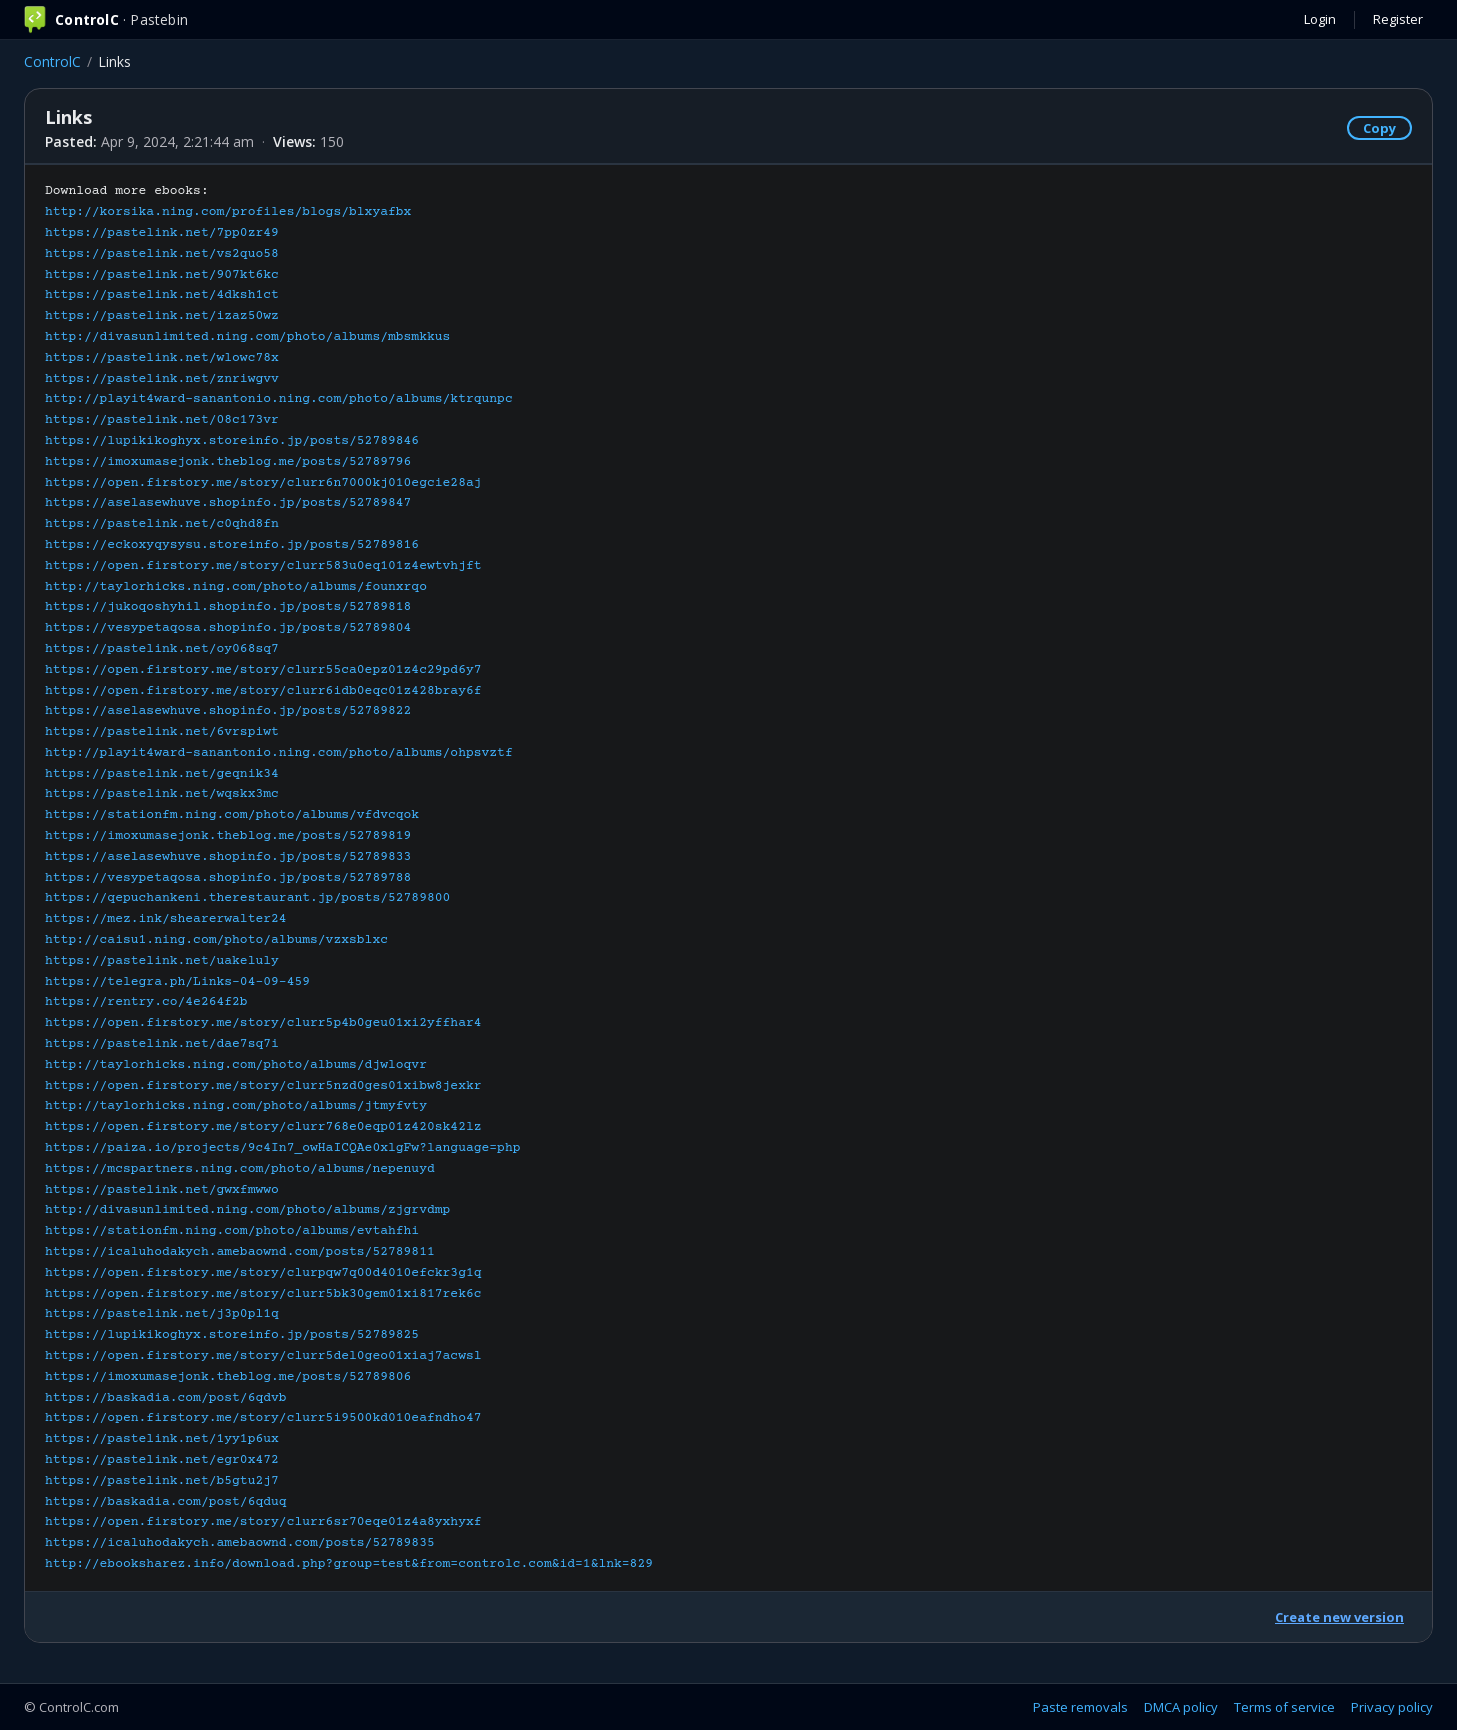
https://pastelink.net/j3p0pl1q (162, 1314)
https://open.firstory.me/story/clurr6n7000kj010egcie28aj (263, 483)
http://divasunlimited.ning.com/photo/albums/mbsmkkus (247, 337)
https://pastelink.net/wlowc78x (162, 358)
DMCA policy (1181, 1707)
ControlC (52, 61)
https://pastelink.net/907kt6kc (162, 275)
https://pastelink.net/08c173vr (162, 420)
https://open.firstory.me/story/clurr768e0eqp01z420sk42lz (263, 1127)
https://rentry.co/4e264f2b (146, 1002)
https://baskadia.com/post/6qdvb (166, 1398)
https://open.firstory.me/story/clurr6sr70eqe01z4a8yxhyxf (263, 1522)
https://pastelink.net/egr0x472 (162, 1460)
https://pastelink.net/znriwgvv (162, 379)
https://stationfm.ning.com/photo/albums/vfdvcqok (232, 815)
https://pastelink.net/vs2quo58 (162, 254)
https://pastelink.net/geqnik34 (162, 774)
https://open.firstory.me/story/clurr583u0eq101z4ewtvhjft (263, 566)
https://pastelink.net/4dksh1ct (162, 295)
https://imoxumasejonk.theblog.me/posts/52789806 (228, 1377)
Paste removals (1080, 1707)
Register (1398, 19)
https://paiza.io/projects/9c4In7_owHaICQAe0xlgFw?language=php (283, 1148)
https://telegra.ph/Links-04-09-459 (177, 982)
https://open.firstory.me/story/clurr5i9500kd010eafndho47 (263, 1418)
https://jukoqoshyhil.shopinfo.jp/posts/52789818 (228, 607)
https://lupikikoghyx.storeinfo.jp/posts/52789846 (232, 441)
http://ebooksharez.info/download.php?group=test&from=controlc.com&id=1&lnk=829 (349, 1564)
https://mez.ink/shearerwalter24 (166, 919)
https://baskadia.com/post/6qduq (166, 1502)
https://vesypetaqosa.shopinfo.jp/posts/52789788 (228, 878)
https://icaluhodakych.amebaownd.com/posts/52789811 (240, 1252)
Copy (1379, 128)
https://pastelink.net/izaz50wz (162, 316)
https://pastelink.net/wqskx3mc (162, 794)
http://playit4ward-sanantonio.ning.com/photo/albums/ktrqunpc (279, 399)
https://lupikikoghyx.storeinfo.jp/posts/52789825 (232, 1335)
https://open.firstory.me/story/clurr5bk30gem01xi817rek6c (263, 1294)
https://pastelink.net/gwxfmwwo (162, 1190)
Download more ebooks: (349, 877)
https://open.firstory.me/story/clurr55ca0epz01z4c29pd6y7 (263, 670)
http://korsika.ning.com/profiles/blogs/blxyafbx (228, 212)
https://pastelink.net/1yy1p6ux (162, 1439)
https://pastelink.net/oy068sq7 (162, 649)
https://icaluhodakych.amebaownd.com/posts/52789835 (240, 1543)
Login (1320, 19)
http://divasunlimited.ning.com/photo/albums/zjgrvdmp (247, 1210)
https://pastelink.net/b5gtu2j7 (162, 1481)
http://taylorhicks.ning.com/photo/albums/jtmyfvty (236, 1106)
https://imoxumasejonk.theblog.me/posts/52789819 (228, 836)
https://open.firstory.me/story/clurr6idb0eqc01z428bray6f (263, 691)
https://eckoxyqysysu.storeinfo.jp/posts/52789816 (232, 545)
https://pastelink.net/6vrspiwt (162, 732)
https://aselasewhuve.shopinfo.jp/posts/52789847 (228, 503)
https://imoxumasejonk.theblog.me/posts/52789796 (228, 462)
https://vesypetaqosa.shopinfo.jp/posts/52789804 (228, 628)
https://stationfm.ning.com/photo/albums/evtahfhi (232, 1231)
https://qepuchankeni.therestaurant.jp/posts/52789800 (247, 898)
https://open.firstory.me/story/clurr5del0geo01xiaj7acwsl (263, 1356)
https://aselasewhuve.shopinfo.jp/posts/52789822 (228, 711)
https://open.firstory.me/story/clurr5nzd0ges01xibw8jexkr (263, 1086)
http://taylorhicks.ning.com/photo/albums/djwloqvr (236, 1065)
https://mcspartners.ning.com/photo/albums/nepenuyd (240, 1169)
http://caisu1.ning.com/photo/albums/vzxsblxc (216, 940)
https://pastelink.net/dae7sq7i (162, 1044)
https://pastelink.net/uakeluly (162, 961)
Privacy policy (1392, 1707)
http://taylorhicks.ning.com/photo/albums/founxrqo (236, 587)
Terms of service (1284, 1707)
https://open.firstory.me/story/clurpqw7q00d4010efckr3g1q (263, 1273)
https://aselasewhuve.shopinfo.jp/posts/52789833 (228, 857)
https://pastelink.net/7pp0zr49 (162, 233)
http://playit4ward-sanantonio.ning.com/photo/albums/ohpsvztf (279, 753)
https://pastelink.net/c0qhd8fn (162, 524)
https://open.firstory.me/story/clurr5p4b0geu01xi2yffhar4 (263, 1023)
